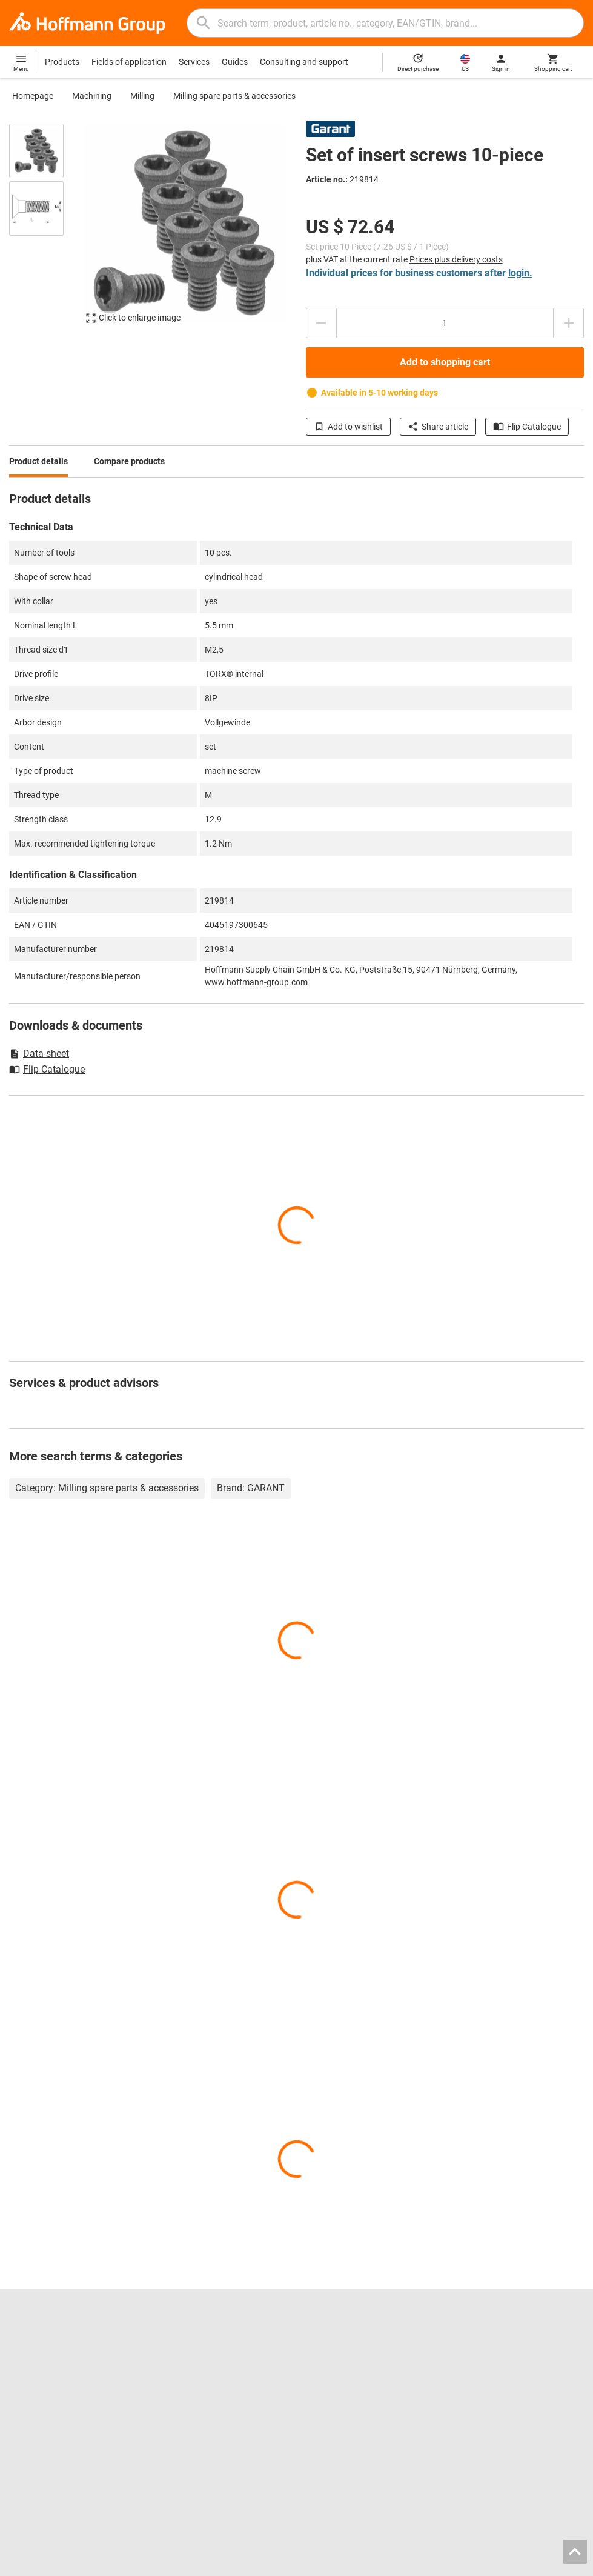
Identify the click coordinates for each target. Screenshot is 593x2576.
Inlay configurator (191, 2395)
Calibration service (192, 2407)
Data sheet (39, 1053)
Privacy (531, 2563)
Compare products (129, 461)
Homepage (32, 96)
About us (26, 2369)
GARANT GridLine (42, 2407)
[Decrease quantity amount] (321, 323)
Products (62, 62)
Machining (91, 96)
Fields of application (129, 62)
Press (19, 2382)
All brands (28, 2420)
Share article (438, 426)
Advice (466, 2356)
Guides (235, 62)
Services (194, 62)
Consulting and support (304, 62)
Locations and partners (53, 2356)
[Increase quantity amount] (569, 323)
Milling (142, 96)
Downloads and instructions (506, 2382)
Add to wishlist (348, 426)
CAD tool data (183, 2382)
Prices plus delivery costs (456, 259)
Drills (315, 2356)
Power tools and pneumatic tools (367, 2395)
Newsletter (474, 2395)
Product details (38, 461)
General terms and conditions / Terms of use (428, 2563)
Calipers (321, 2369)
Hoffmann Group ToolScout (209, 2356)
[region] (45, 229)
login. (520, 273)
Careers (23, 2344)
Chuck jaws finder (190, 2369)
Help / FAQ (474, 2369)
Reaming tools (333, 2344)
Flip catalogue (183, 2344)
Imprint (326, 2563)
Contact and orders (490, 2344)
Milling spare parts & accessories (234, 96)
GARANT (25, 2395)
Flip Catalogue (527, 426)
